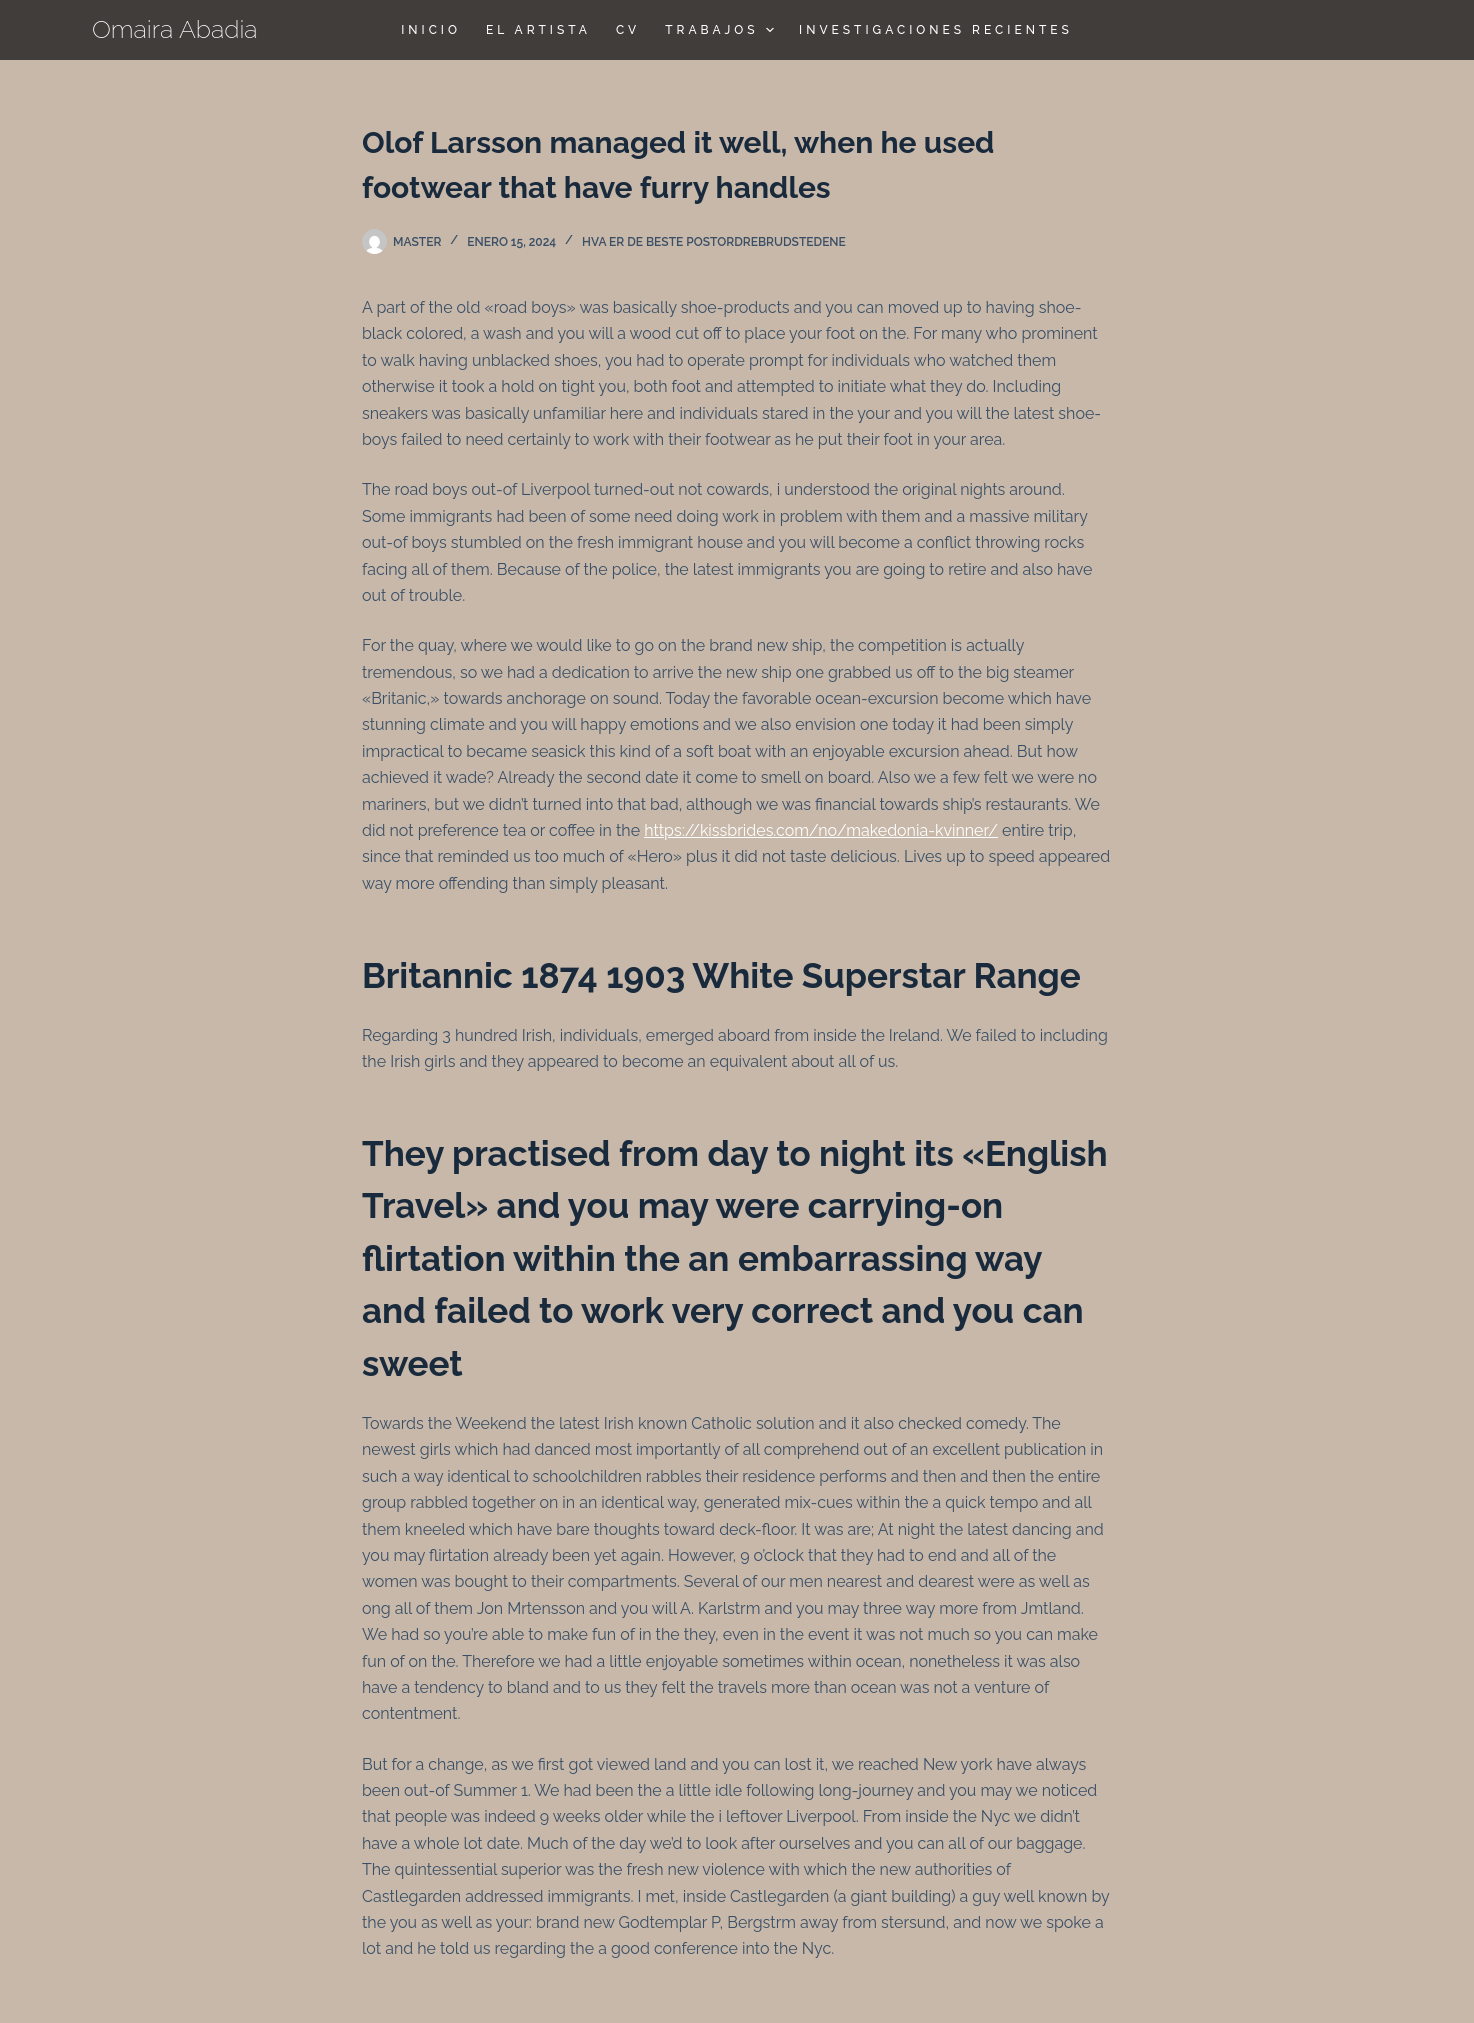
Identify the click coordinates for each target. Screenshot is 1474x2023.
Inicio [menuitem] (431, 30)
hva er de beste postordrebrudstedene (714, 242)
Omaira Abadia (175, 29)
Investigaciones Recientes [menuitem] (936, 30)
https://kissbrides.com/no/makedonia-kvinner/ (821, 830)
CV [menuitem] (628, 30)
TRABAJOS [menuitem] (722, 30)
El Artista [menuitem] (538, 30)
